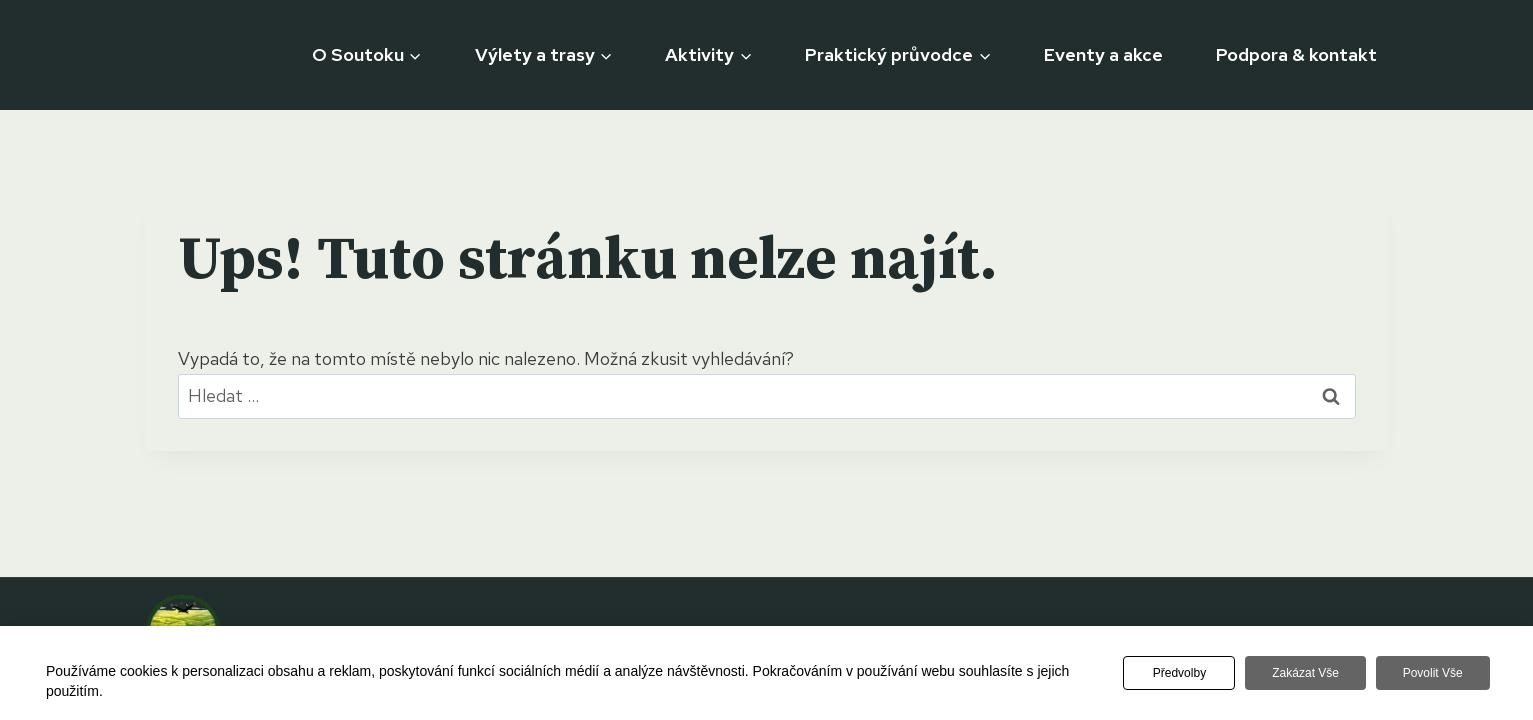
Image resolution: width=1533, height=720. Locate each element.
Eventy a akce (1103, 54)
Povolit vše (1431, 673)
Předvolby (1176, 673)
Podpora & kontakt (1296, 54)
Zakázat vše (1304, 673)
